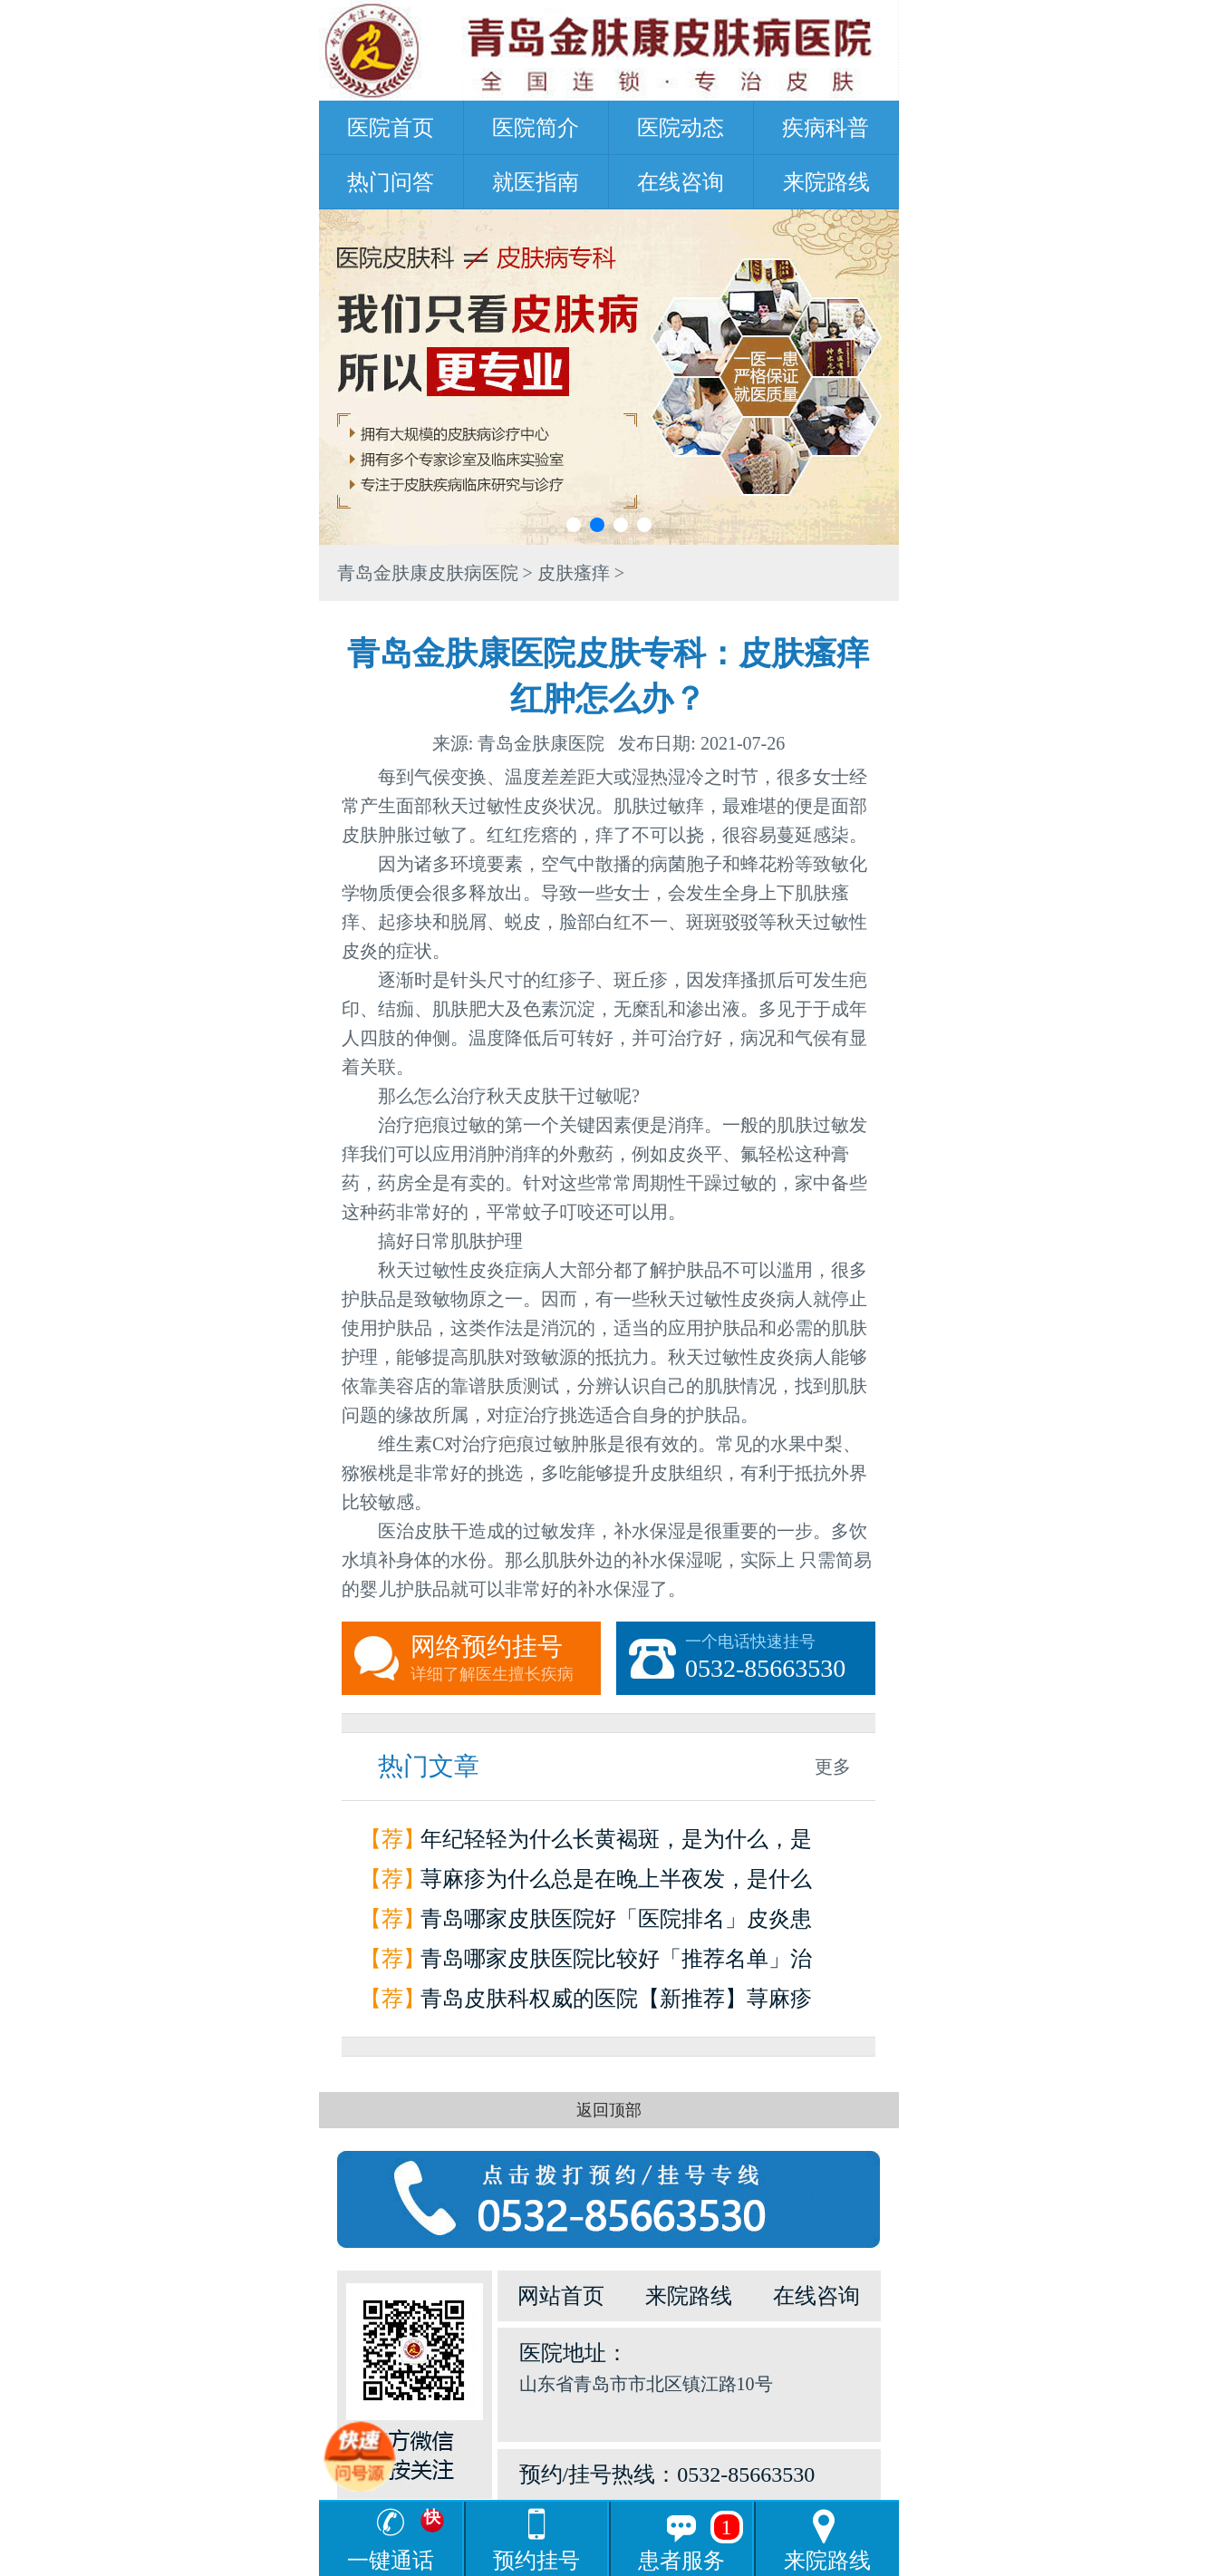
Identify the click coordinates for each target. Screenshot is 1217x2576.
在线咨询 (680, 182)
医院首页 (390, 128)
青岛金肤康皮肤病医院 (427, 573)
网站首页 (560, 2296)
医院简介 (535, 128)
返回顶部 (609, 2110)
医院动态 (680, 128)
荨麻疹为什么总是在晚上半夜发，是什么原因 (616, 1883)
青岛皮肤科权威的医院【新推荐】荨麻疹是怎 (616, 2003)
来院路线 (826, 182)
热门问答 (390, 182)
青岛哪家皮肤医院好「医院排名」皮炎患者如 (616, 1923)
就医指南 (535, 182)
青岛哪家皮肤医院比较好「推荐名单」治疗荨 (616, 1963)
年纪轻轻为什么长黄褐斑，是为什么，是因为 (616, 1843)
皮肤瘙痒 (573, 573)
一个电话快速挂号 (780, 1658)
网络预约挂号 (505, 1658)
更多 (833, 1767)
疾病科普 (825, 128)
